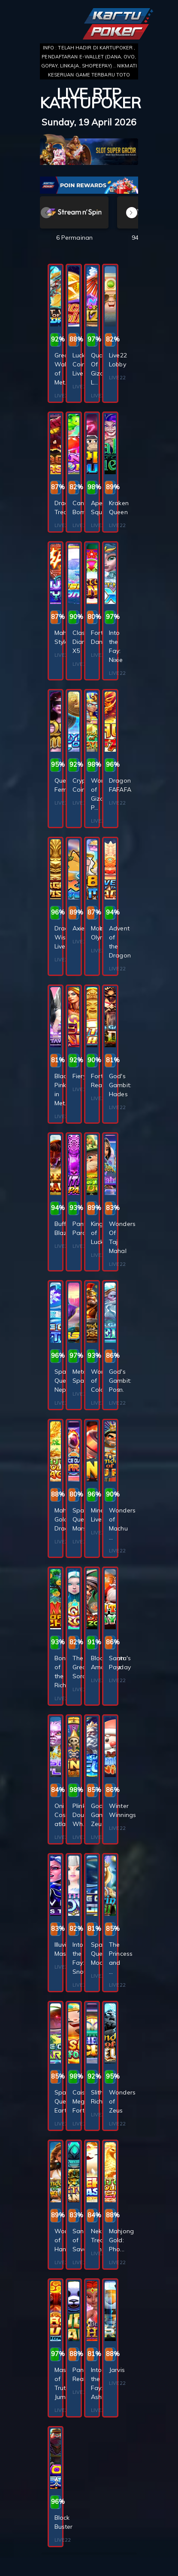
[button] (131, 212)
